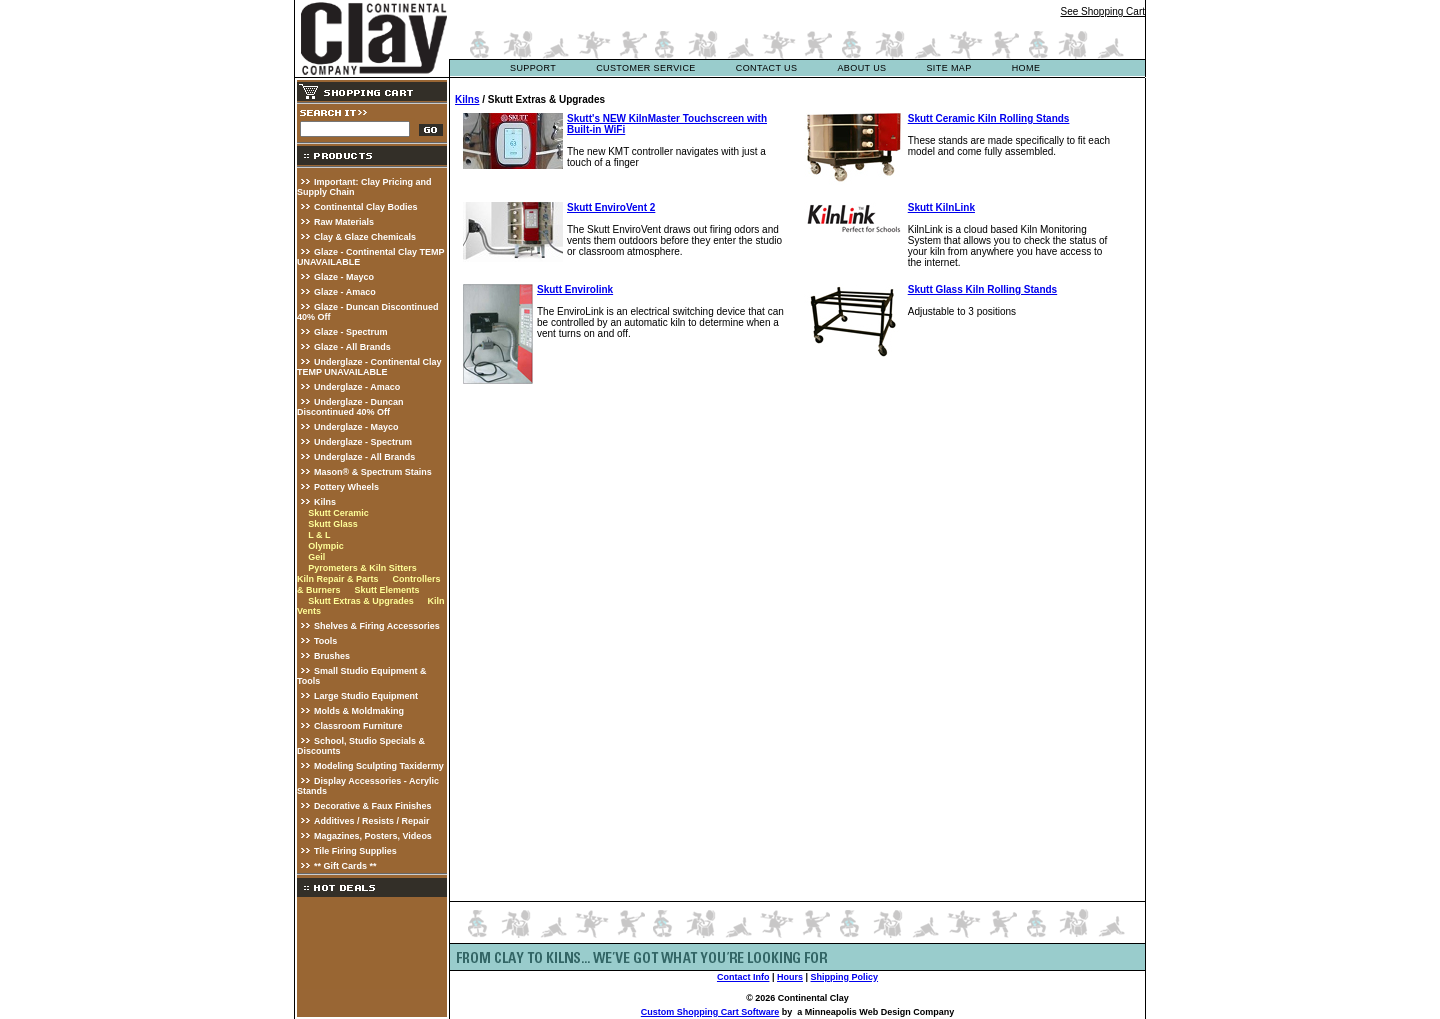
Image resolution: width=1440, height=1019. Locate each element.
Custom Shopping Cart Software (710, 1012)
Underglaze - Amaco (357, 387)
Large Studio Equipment (366, 696)
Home (1026, 68)
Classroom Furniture (358, 726)
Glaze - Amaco (345, 292)
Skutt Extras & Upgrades (361, 601)
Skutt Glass (333, 524)
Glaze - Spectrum (351, 332)
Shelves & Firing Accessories (377, 626)
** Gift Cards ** (345, 866)
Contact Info (743, 977)
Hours (790, 977)
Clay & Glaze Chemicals (365, 237)
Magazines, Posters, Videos (373, 836)
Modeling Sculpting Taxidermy (379, 766)
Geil (316, 557)
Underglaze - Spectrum (363, 442)
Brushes (332, 656)
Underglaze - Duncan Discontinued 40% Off (350, 407)
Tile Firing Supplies (355, 851)
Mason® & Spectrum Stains (373, 472)
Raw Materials (344, 222)
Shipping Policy (845, 977)
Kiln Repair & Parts (338, 579)
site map (948, 68)
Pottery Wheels (346, 487)
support (533, 68)
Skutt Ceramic (338, 513)
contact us (767, 68)
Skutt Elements (386, 590)
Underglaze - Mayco (356, 427)
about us (861, 68)
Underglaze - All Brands (364, 457)
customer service (646, 68)
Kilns (325, 502)
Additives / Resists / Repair (372, 821)
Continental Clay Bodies (366, 207)
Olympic (326, 546)
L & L (319, 535)
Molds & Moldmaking (359, 711)
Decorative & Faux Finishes (373, 806)
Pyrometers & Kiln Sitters (362, 568)
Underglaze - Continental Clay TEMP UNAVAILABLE (369, 367)
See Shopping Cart (1102, 11)
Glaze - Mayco (344, 277)
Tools (325, 641)
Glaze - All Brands (352, 347)
